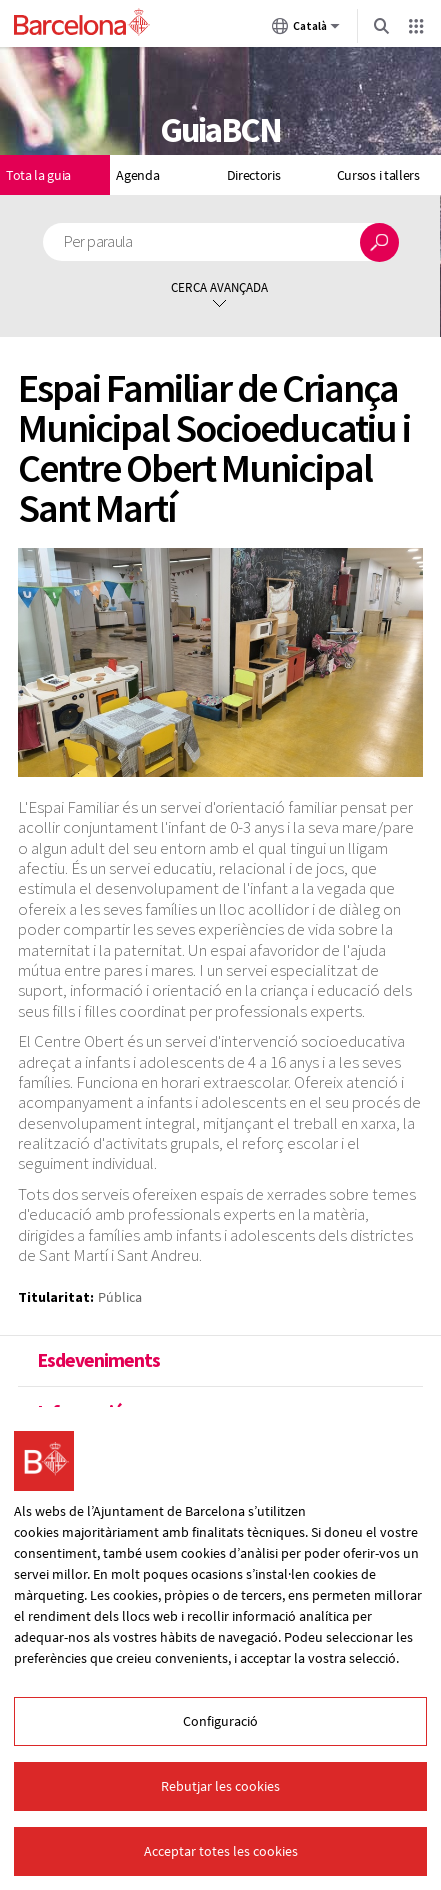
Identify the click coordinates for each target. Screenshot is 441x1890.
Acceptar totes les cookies (221, 1851)
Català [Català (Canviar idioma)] (306, 30)
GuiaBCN (220, 130)
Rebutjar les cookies (220, 1786)
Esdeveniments (98, 1360)
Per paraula (98, 241)
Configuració (220, 1721)
